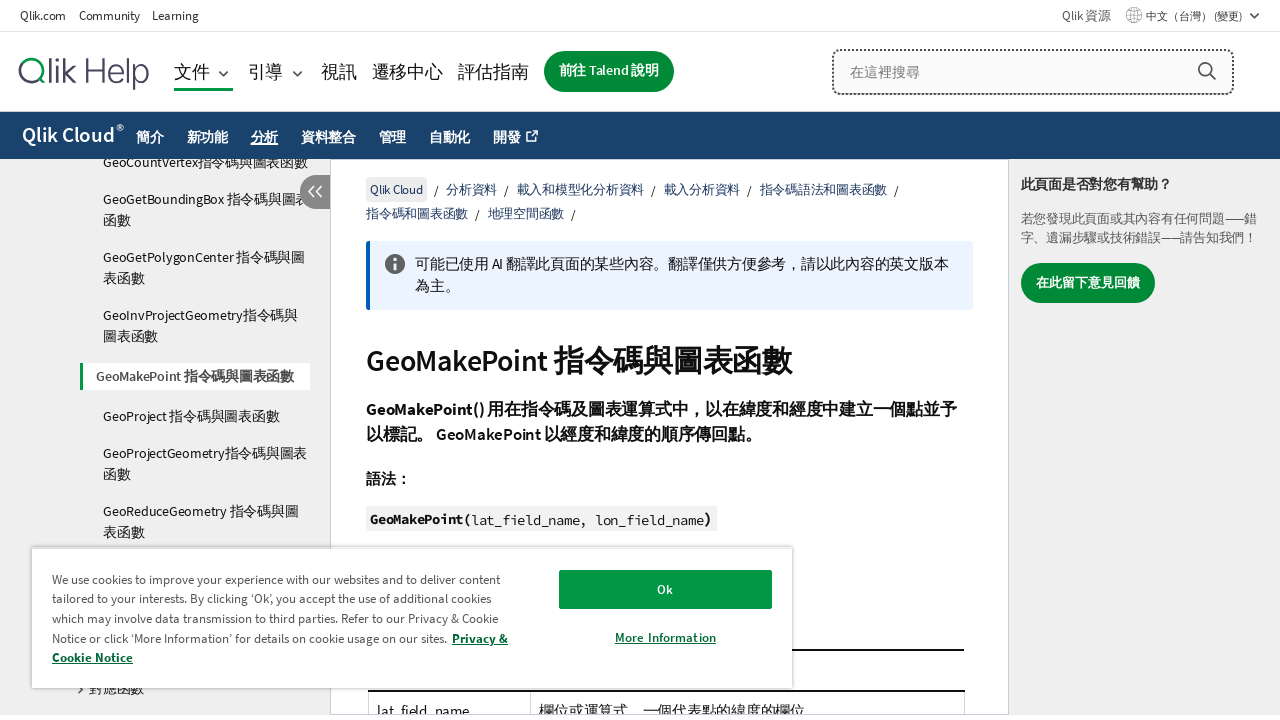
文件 (192, 71)
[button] (1207, 71)
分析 (265, 137)
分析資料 (471, 189)
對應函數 (116, 688)
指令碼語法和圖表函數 (824, 189)
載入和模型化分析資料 (581, 189)
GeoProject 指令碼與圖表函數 (191, 416)
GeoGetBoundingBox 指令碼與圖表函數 (206, 209)
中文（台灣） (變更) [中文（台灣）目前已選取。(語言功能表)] (1195, 16)
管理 (393, 137)
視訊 (339, 71)
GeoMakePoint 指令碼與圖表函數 (195, 376)
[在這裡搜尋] (1033, 72)
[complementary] (1144, 437)
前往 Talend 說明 (609, 70)
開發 (507, 137)
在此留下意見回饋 (1088, 282)
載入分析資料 (702, 189)
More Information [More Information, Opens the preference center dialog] (650, 637)
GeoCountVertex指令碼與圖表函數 (205, 162)
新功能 (207, 137)
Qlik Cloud (73, 135)
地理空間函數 (526, 213)
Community (109, 15)
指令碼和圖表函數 (417, 213)
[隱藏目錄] (315, 192)
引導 (266, 71)
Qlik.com (43, 15)
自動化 (449, 137)
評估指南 (493, 71)
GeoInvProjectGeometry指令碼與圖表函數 (200, 325)
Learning (175, 15)
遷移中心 (407, 71)
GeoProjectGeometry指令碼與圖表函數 (205, 463)
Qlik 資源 (1086, 15)
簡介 (150, 137)
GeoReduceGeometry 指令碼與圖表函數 (200, 521)
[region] (403, 617)
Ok (650, 589)
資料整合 (328, 137)
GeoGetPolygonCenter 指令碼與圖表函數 (204, 267)
